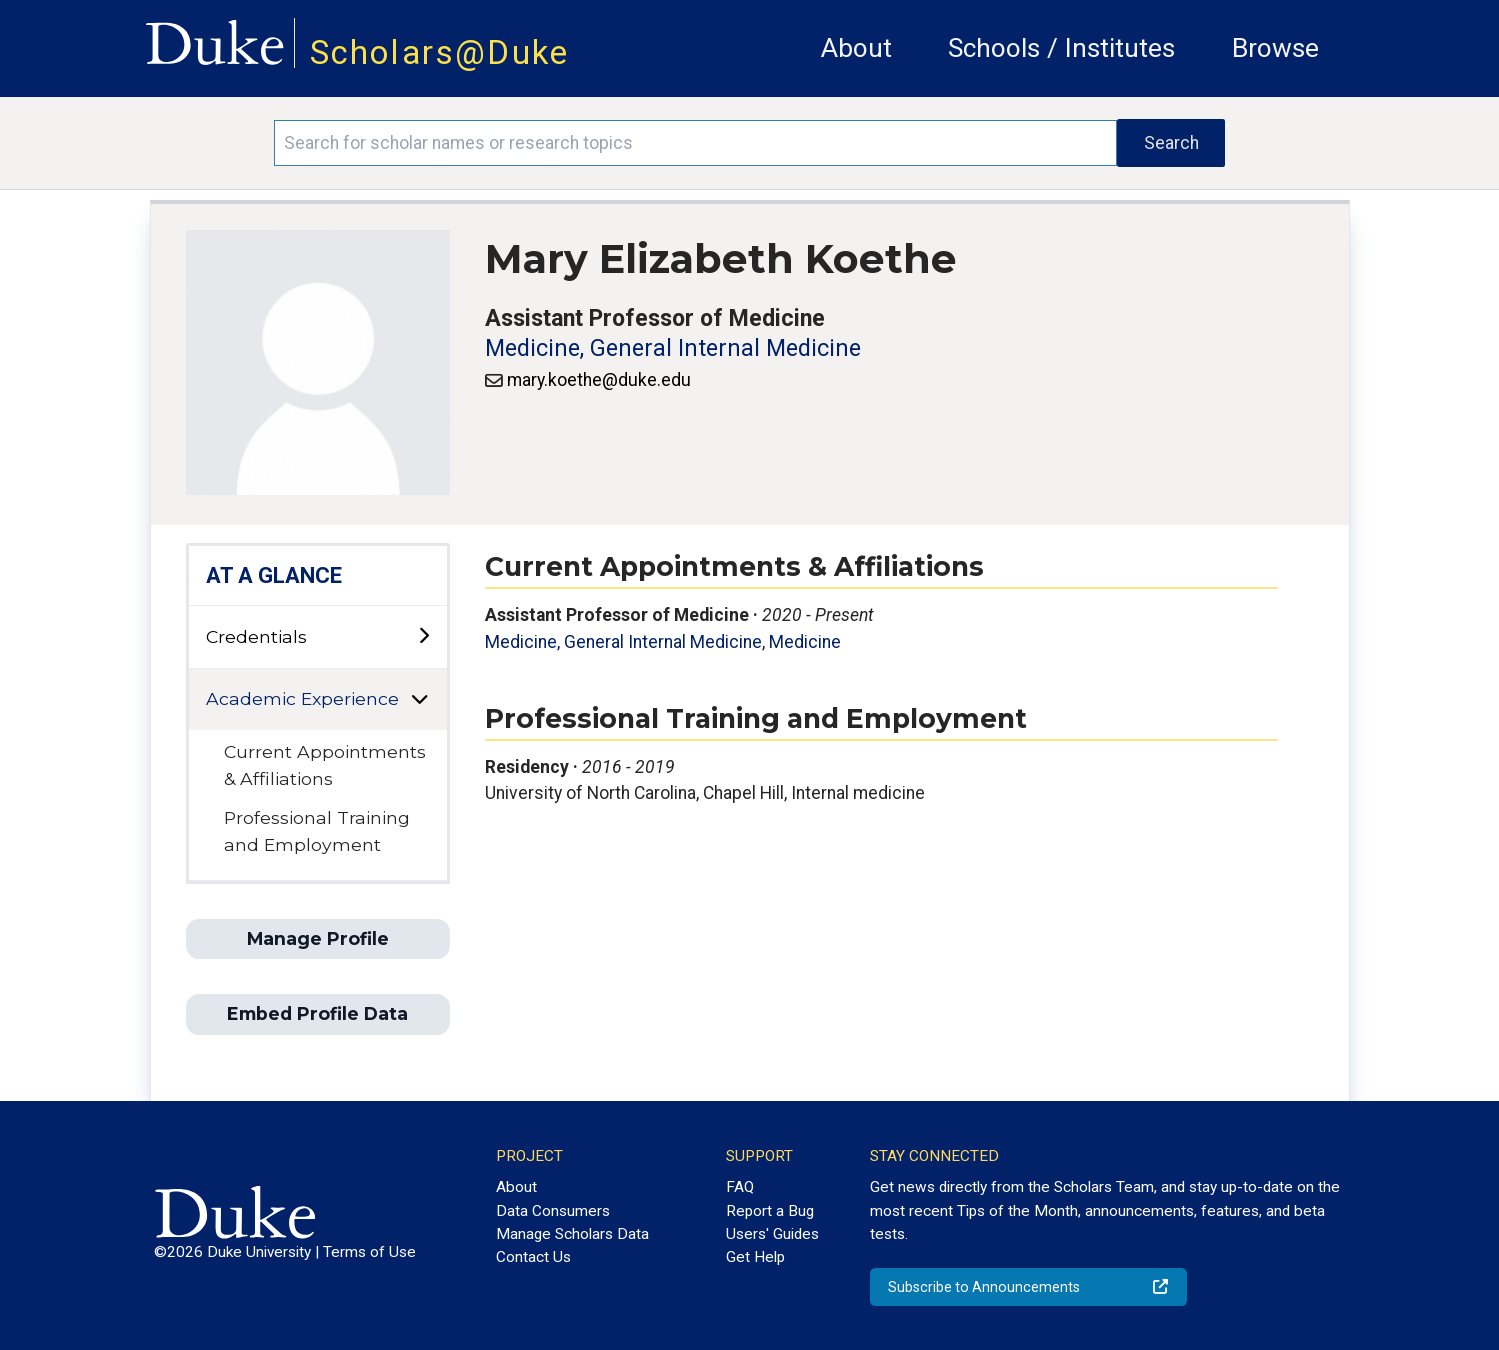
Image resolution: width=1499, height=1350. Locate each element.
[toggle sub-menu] (423, 636)
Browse (1275, 48)
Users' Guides (772, 1234)
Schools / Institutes (1061, 48)
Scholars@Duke (440, 52)
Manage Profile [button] (318, 938)
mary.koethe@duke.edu (599, 380)
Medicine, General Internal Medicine (673, 348)
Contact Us (533, 1257)
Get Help (755, 1257)
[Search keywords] (695, 143)
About (856, 48)
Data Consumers (553, 1211)
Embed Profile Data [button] (317, 1013)
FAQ (740, 1187)
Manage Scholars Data (572, 1234)
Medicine (805, 642)
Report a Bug (770, 1211)
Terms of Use (369, 1252)
